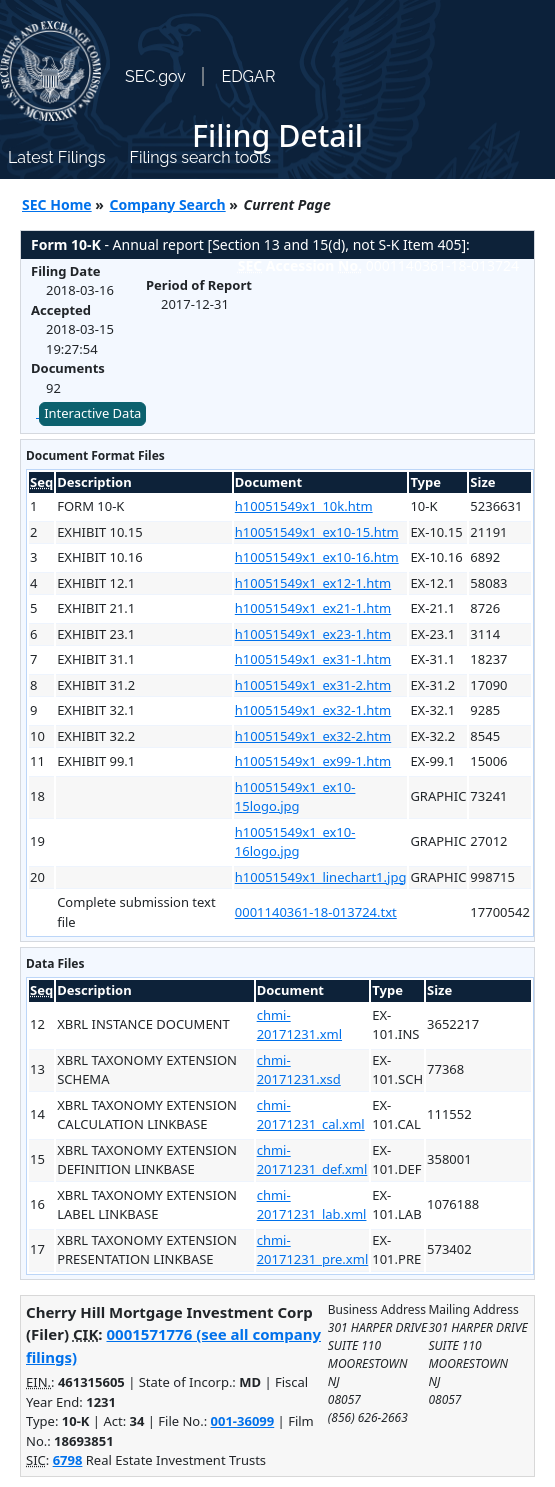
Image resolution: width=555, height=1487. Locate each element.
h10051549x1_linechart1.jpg (321, 877)
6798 (68, 1460)
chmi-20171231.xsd (299, 1070)
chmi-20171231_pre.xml (313, 1250)
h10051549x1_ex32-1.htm (313, 710)
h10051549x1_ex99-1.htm (313, 761)
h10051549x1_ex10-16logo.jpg (295, 842)
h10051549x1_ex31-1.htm (313, 659)
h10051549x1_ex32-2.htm (313, 736)
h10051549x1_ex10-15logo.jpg (295, 797)
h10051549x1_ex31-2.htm (313, 685)
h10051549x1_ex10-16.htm (317, 557)
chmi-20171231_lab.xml (312, 1205)
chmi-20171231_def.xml (312, 1160)
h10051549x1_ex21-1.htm (313, 608)
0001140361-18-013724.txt (316, 912)
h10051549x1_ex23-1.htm (313, 634)
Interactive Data (92, 413)
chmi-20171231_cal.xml (311, 1115)
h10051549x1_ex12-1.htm (313, 583)
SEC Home (57, 204)
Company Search (168, 204)
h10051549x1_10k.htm (304, 506)
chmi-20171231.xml (299, 1025)
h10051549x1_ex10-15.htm (317, 532)
